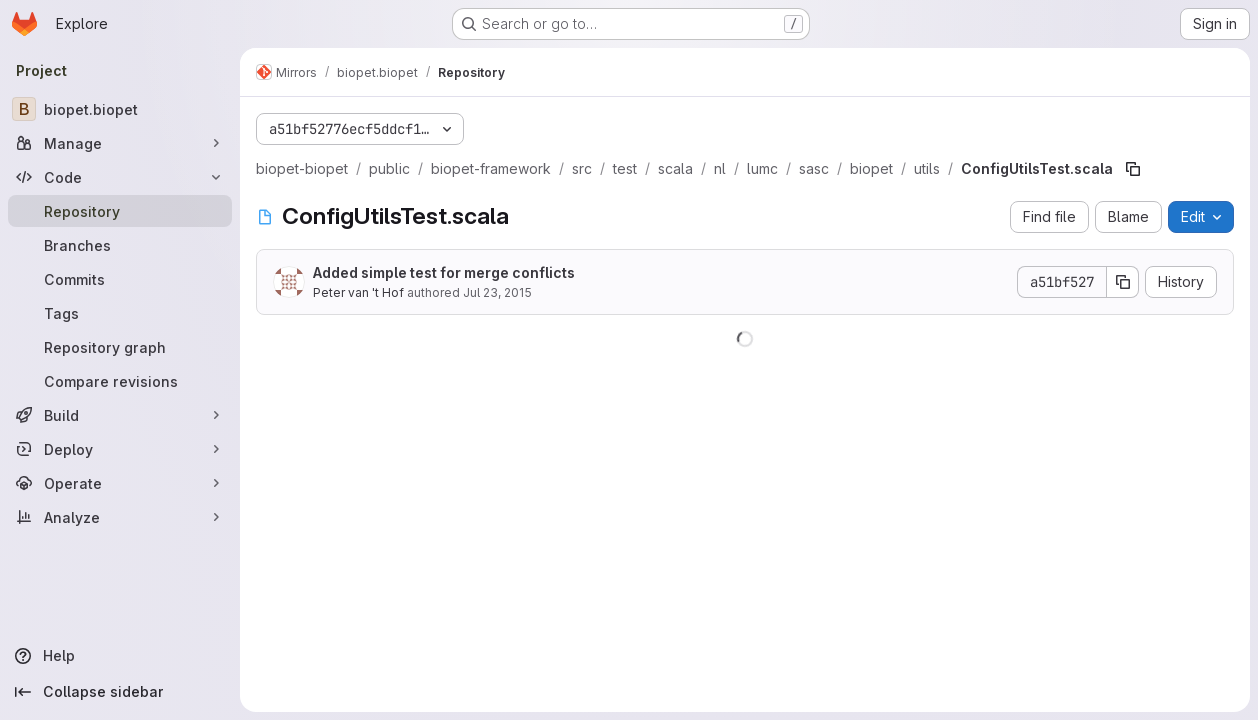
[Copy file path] (1133, 169)
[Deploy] (120, 449)
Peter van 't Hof (358, 292)
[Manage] (120, 143)
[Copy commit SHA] (1123, 282)
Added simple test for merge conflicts (444, 272)
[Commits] (120, 279)
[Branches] (120, 245)
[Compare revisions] (120, 381)
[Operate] (120, 483)
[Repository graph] (120, 347)
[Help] (120, 656)
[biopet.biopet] (120, 109)
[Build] (120, 415)
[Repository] (120, 211)
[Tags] (120, 313)
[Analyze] (120, 517)
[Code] (120, 177)
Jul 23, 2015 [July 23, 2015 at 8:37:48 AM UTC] (497, 292)
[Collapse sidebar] (120, 692)
